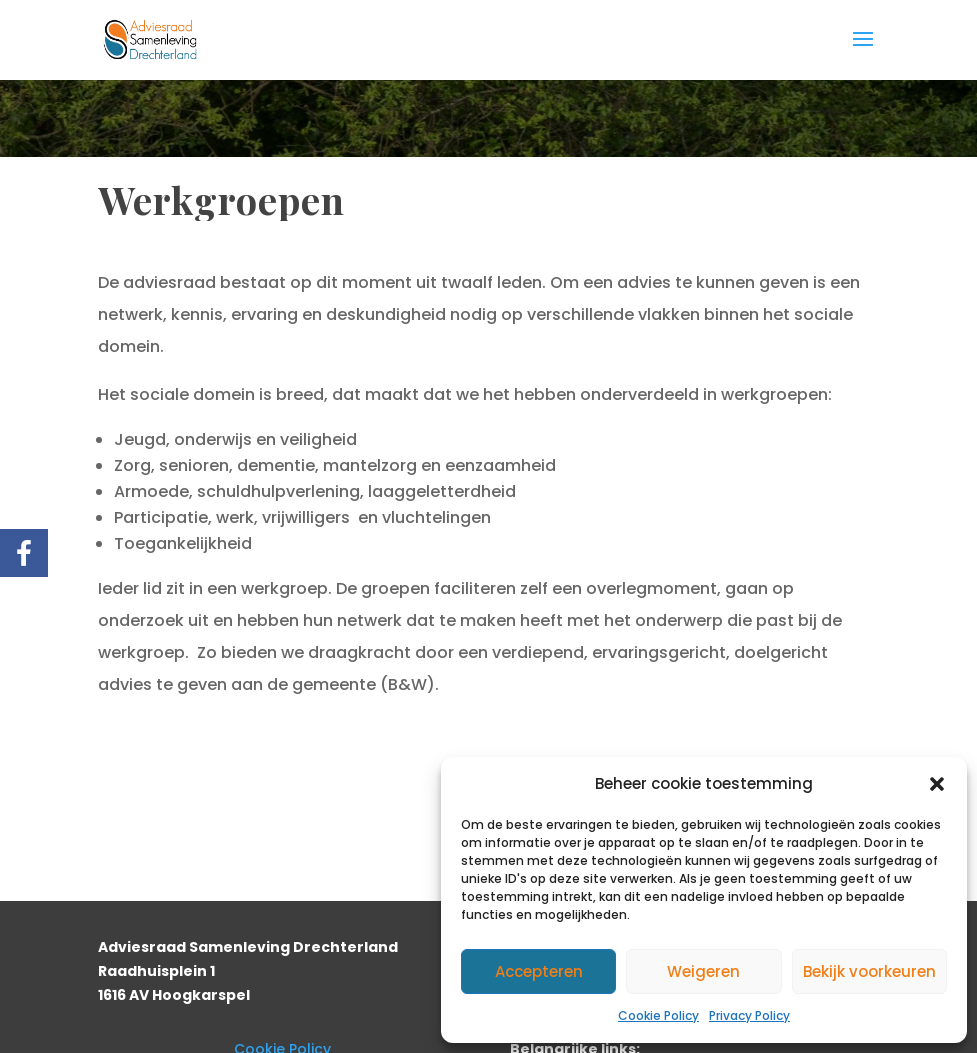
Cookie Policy (658, 1015)
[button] (937, 784)
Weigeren (703, 971)
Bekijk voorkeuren (869, 971)
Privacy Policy (749, 1015)
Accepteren (539, 971)
